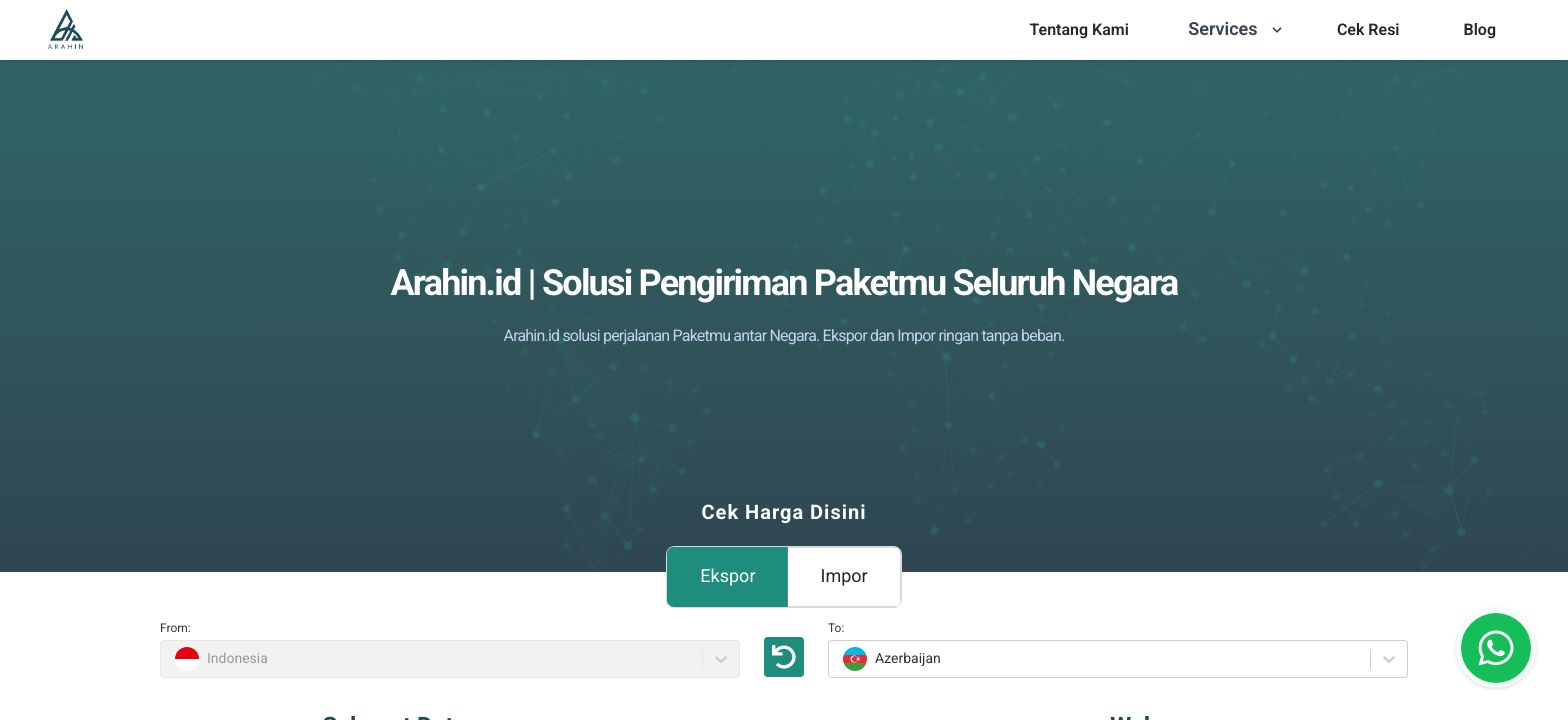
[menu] (1078, 30)
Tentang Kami (1078, 29)
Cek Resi (1368, 29)
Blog (1480, 29)
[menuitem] (1078, 30)
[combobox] (840, 659)
